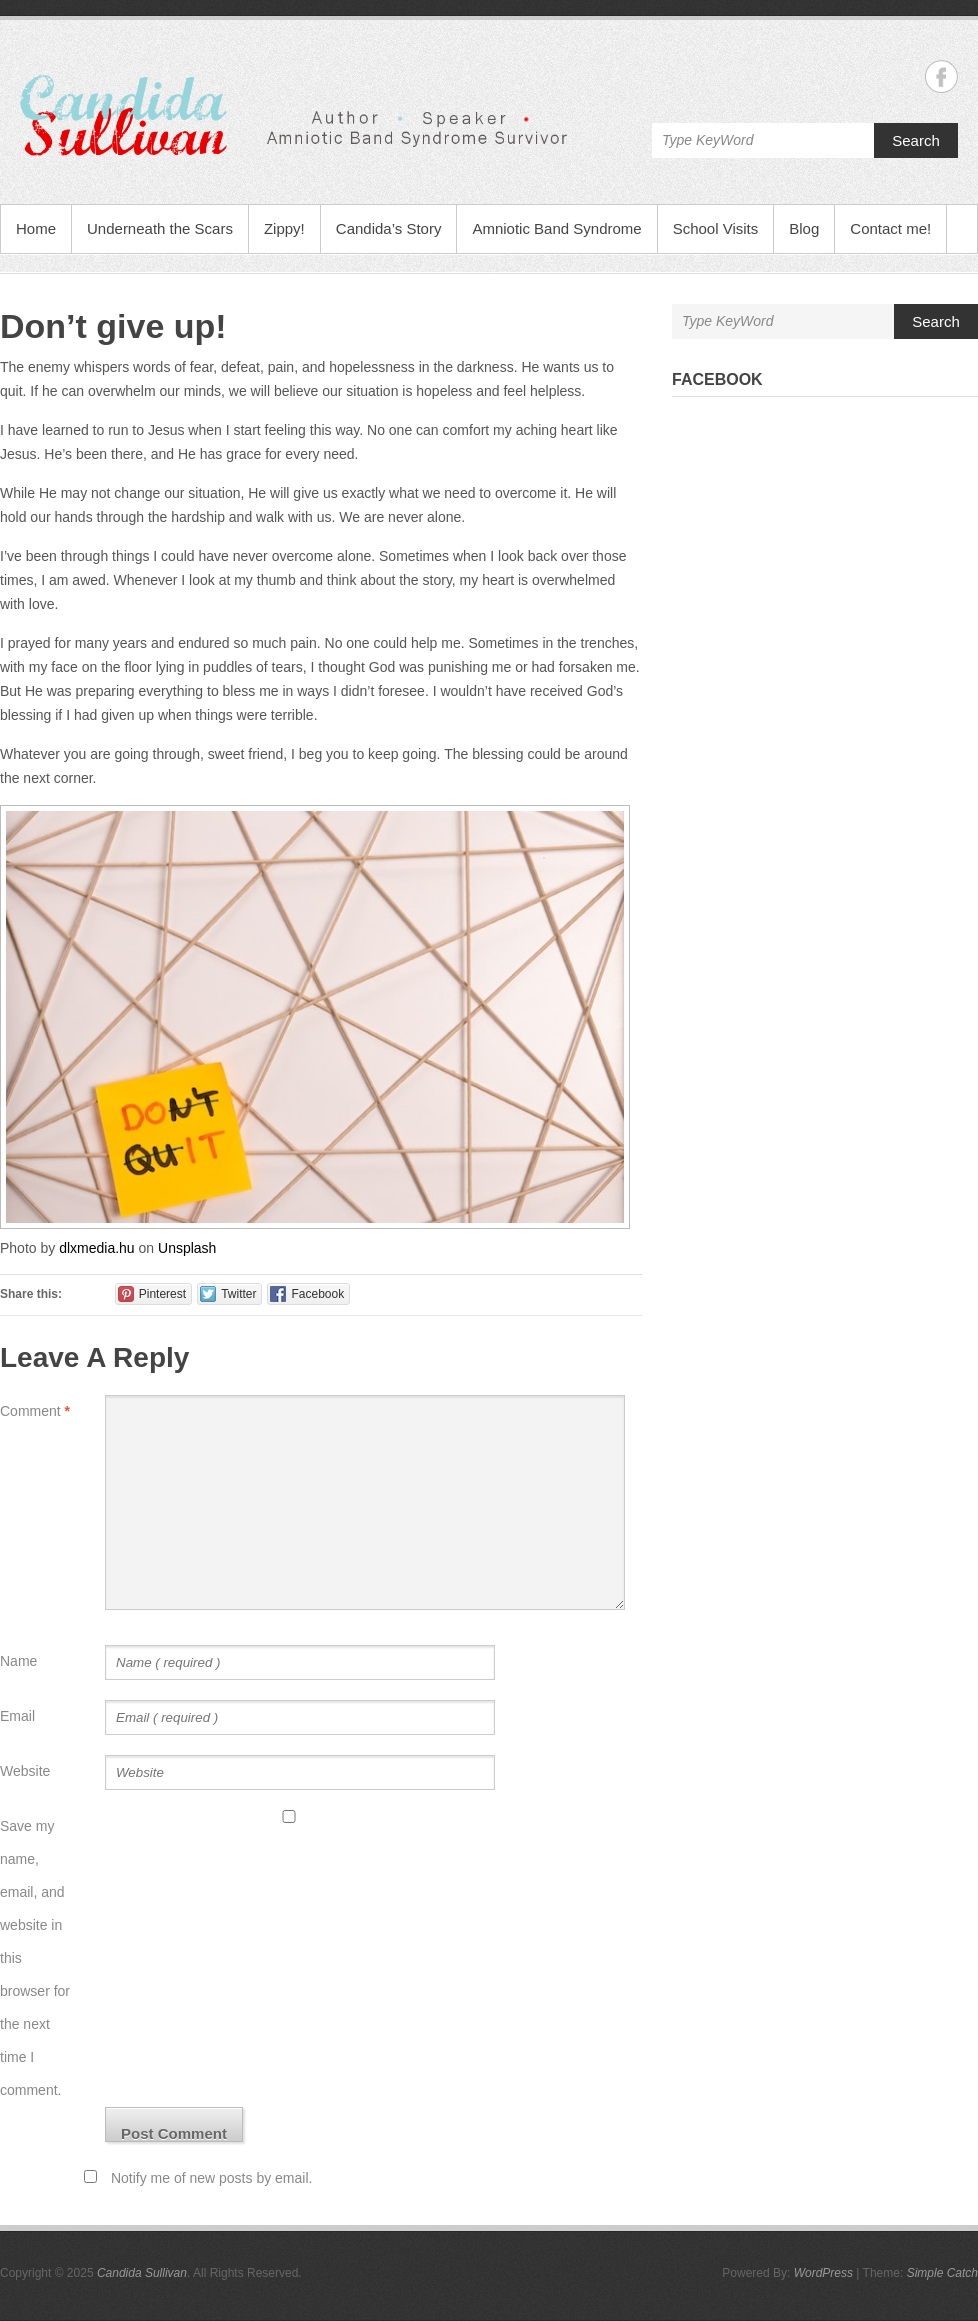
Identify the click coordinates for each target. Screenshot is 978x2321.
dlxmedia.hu (97, 1248)
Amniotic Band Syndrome (556, 228)
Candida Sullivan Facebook (941, 76)
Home (36, 228)
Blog (804, 228)
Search (916, 140)
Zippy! (284, 228)
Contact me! (890, 228)
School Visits (716, 228)
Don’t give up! (113, 326)
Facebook (717, 379)
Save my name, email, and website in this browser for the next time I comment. (35, 1958)
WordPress (823, 2273)
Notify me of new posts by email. (212, 2178)
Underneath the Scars (160, 228)
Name (18, 1661)
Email (17, 1716)
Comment (35, 1411)
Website (25, 1771)
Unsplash (187, 1248)
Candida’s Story (389, 228)
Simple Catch (942, 2273)
